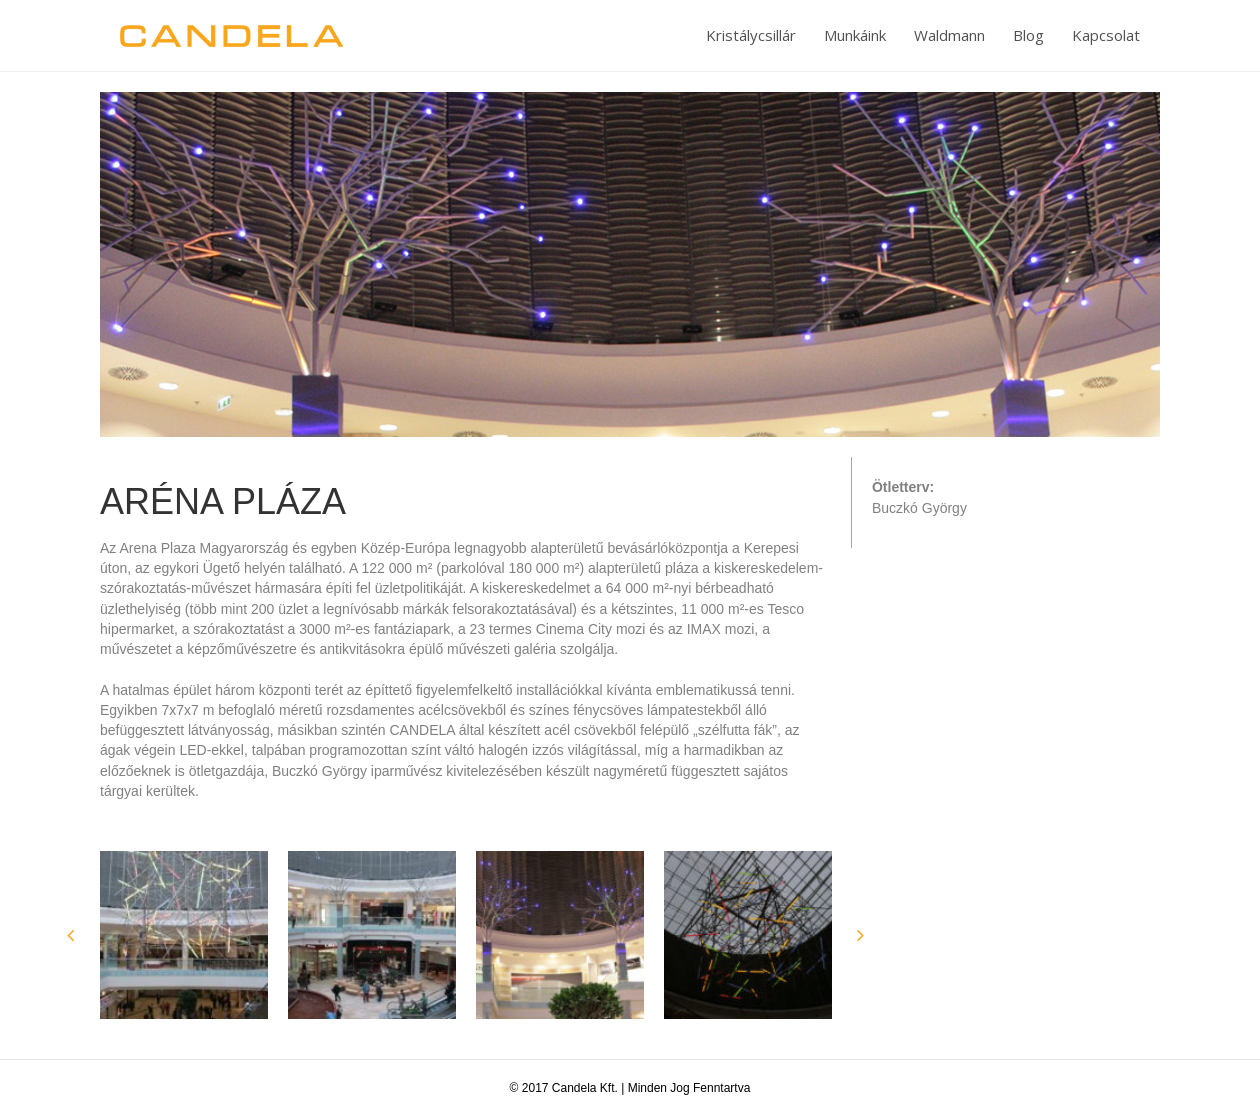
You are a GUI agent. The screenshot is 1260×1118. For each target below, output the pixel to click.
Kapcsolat (1106, 35)
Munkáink (855, 35)
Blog (1028, 35)
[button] (70, 935)
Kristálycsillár (751, 35)
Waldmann (949, 35)
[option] (184, 935)
